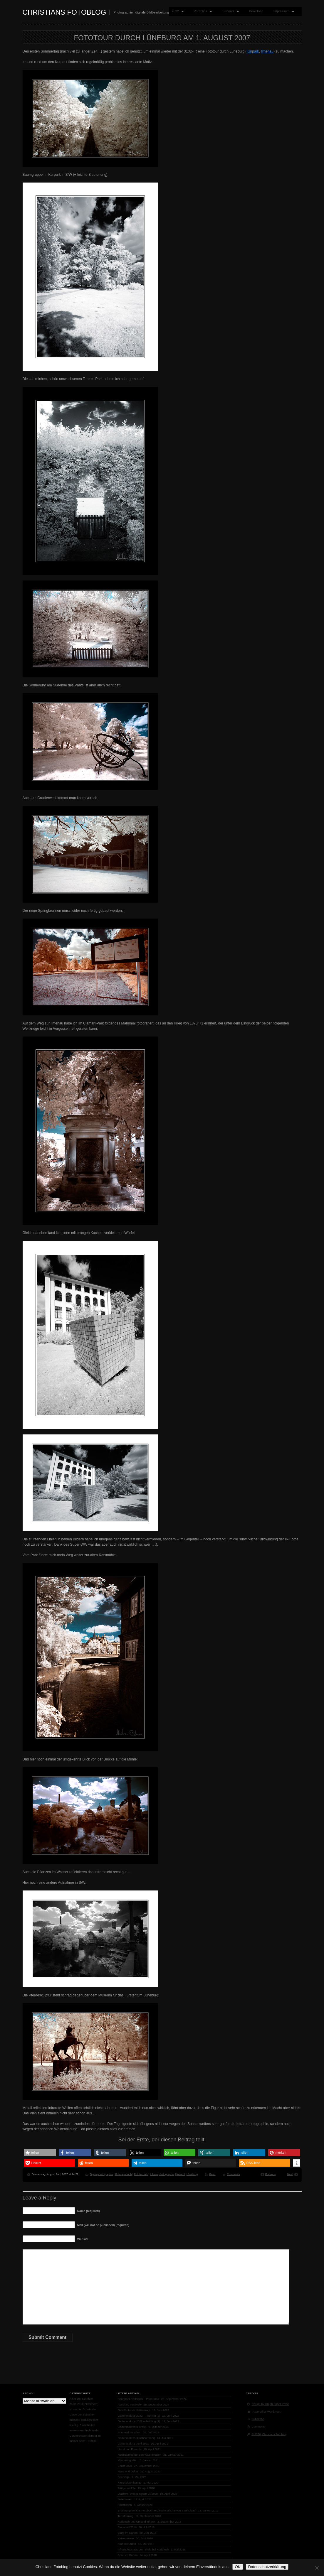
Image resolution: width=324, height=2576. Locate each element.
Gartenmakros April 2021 (133, 2443)
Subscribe (258, 2418)
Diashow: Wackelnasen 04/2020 (138, 2493)
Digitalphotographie (101, 2174)
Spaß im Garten (128, 2555)
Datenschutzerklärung (83, 2435)
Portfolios (201, 11)
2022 (176, 11)
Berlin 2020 (125, 2465)
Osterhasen (125, 2499)
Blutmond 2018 (127, 2527)
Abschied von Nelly (130, 2404)
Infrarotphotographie (162, 2174)
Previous (270, 2174)
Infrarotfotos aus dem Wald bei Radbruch (143, 2549)
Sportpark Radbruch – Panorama (138, 2399)
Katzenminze (126, 2538)
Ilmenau (267, 51)
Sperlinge (124, 2477)
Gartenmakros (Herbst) (132, 2426)
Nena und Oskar (128, 2471)
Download (256, 11)
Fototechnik (141, 2174)
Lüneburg (192, 2174)
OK (237, 2567)
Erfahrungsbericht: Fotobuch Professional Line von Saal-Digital (157, 2510)
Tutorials (229, 11)
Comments (233, 2174)
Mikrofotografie (127, 2460)
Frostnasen (125, 2504)
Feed (212, 2174)
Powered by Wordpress (266, 2411)
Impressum (282, 11)
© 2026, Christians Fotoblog (269, 2434)
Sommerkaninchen (129, 2432)
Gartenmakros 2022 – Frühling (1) (139, 2421)
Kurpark (253, 51)
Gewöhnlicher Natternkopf (134, 2410)
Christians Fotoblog (64, 12)
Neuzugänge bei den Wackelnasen (139, 2454)
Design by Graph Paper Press (270, 2403)
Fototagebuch (123, 2174)
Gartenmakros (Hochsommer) (136, 2438)
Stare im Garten (128, 2532)
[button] (40, 2152)
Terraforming (126, 2516)
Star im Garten (127, 2543)
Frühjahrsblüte (127, 2488)
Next (290, 2174)
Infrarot (181, 2174)
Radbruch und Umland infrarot (137, 2521)
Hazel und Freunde (130, 2449)
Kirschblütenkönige (130, 2482)
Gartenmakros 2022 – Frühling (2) (139, 2415)
